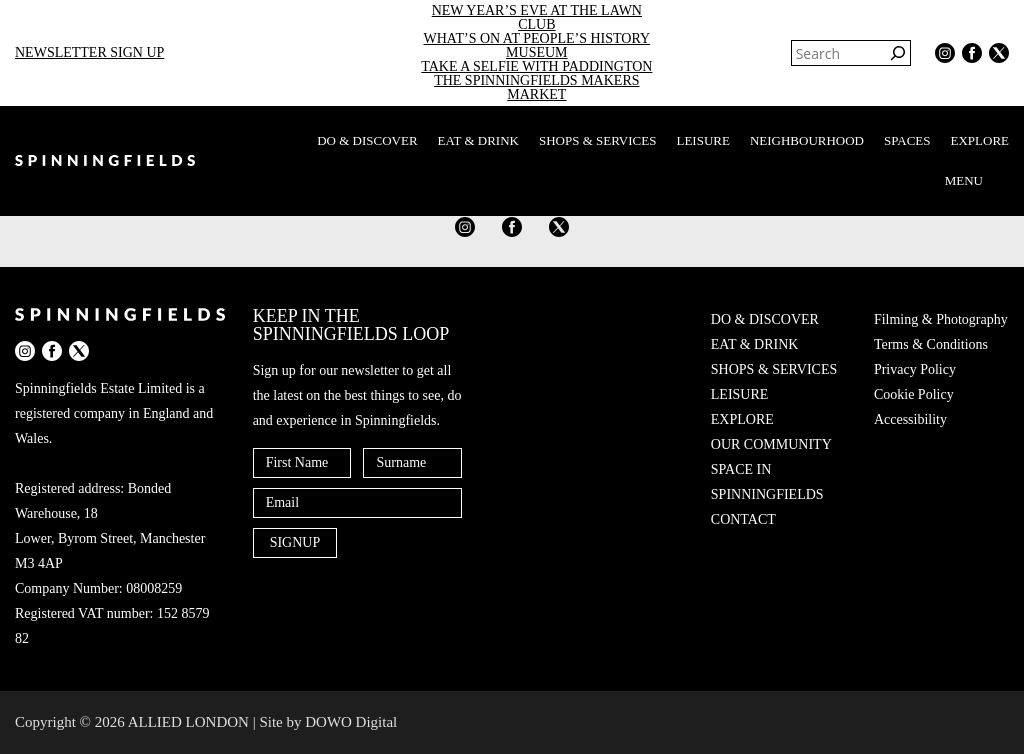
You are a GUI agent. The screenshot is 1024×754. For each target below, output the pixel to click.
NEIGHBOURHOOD (807, 140)
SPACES (907, 140)
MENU (977, 181)
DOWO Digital (351, 722)
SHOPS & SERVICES (597, 140)
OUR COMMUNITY (771, 444)
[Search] (898, 53)
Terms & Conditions (931, 344)
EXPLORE (980, 140)
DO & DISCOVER (367, 140)
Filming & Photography (941, 319)
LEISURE (702, 140)
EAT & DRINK (478, 140)
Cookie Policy (914, 394)
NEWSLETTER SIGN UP (89, 52)
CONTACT (743, 519)
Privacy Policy (915, 369)
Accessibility (910, 419)
